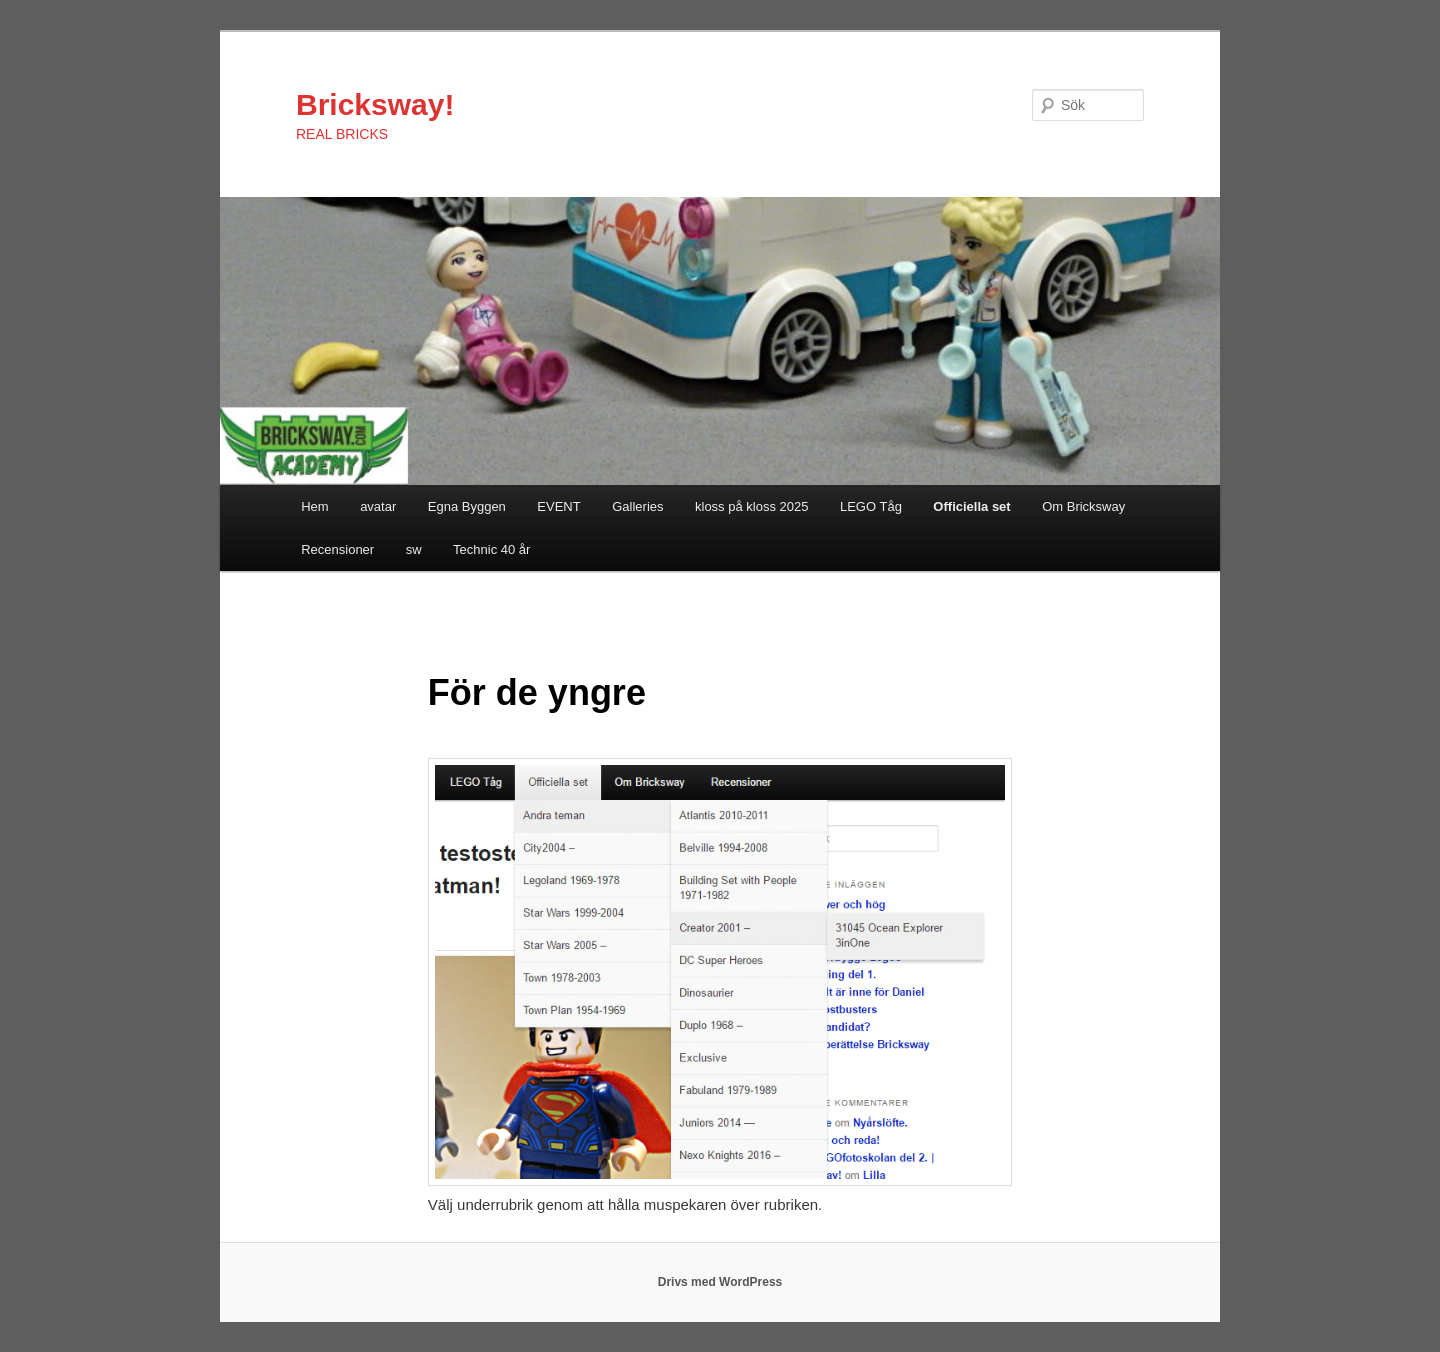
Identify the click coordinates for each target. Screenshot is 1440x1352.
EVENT (558, 506)
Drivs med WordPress (720, 1282)
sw (414, 549)
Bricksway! (375, 104)
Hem (314, 506)
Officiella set (971, 506)
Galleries (637, 506)
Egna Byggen (467, 506)
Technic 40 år (491, 549)
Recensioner (337, 549)
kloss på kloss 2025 (751, 506)
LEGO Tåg (871, 506)
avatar (378, 506)
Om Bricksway (1083, 506)
